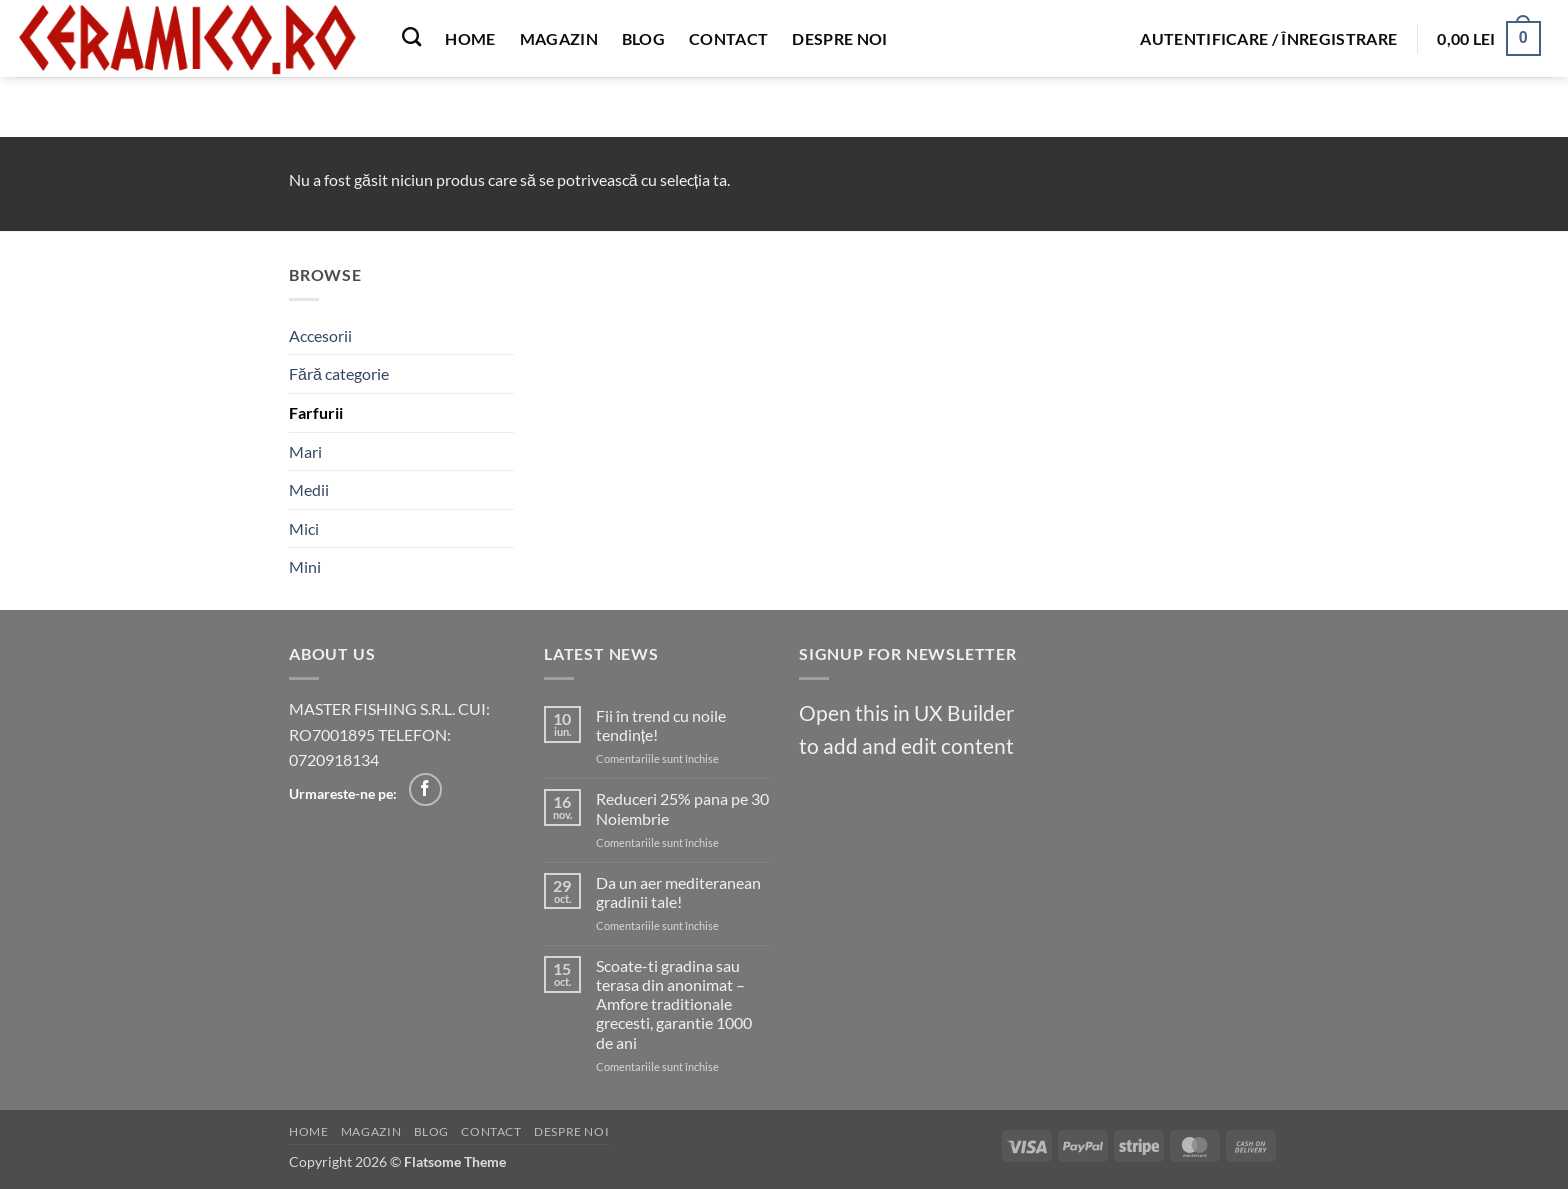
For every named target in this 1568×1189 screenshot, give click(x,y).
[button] (1268, 39)
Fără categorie (339, 373)
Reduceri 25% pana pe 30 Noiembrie (682, 808)
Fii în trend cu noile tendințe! (661, 725)
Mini (305, 566)
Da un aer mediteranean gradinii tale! (678, 892)
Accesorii (320, 335)
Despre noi (839, 38)
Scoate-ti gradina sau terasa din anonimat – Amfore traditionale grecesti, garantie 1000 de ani (674, 1004)
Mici (304, 528)
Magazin (559, 38)
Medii (309, 489)
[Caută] (411, 36)
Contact (728, 38)
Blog (643, 38)
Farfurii (316, 412)
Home (470, 38)
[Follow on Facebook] (425, 789)
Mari (305, 451)
